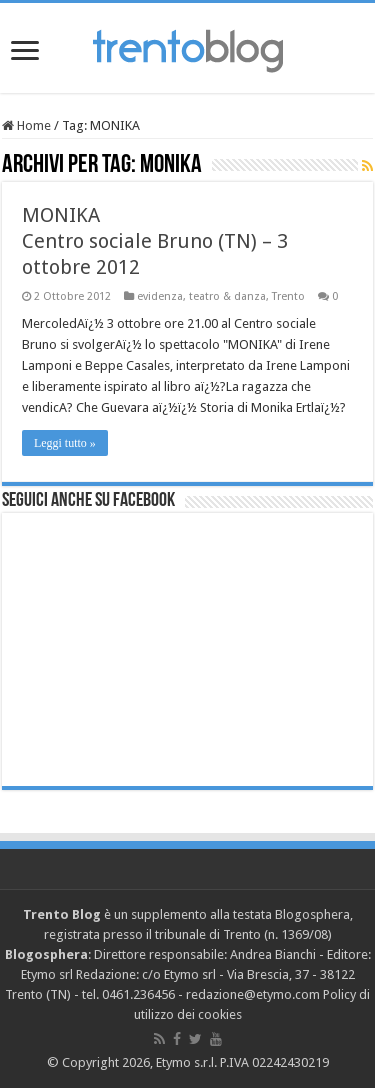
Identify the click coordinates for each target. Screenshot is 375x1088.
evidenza (160, 296)
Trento (288, 296)
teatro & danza (227, 296)
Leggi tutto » (65, 443)
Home (26, 125)
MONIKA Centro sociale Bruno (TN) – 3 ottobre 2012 (155, 241)
